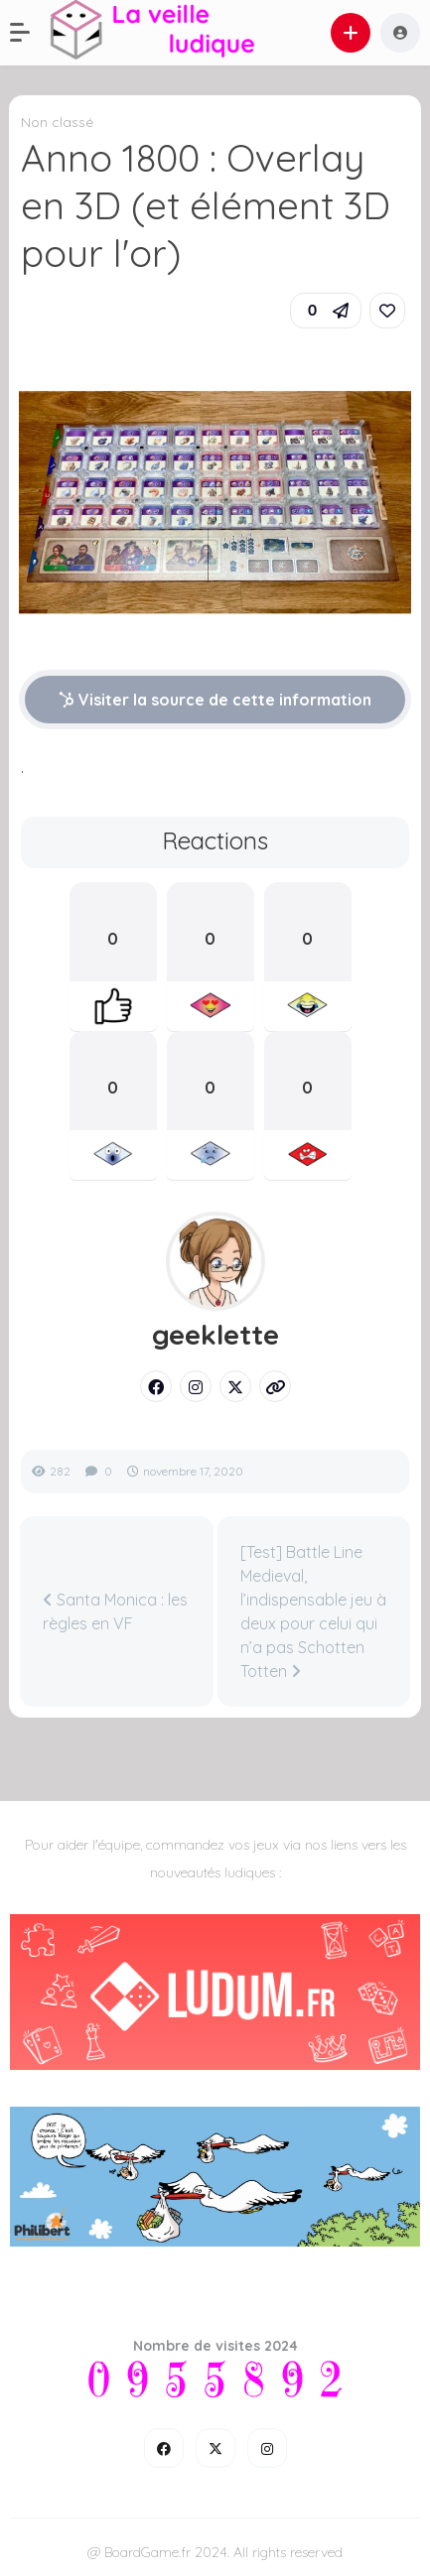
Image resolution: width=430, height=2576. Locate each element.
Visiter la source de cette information (215, 699)
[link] (387, 310)
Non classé (57, 122)
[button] (30, 33)
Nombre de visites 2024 (215, 2346)
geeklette (215, 1335)
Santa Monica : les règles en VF (115, 1611)
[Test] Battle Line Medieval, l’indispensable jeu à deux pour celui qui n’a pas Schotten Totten (313, 1611)
